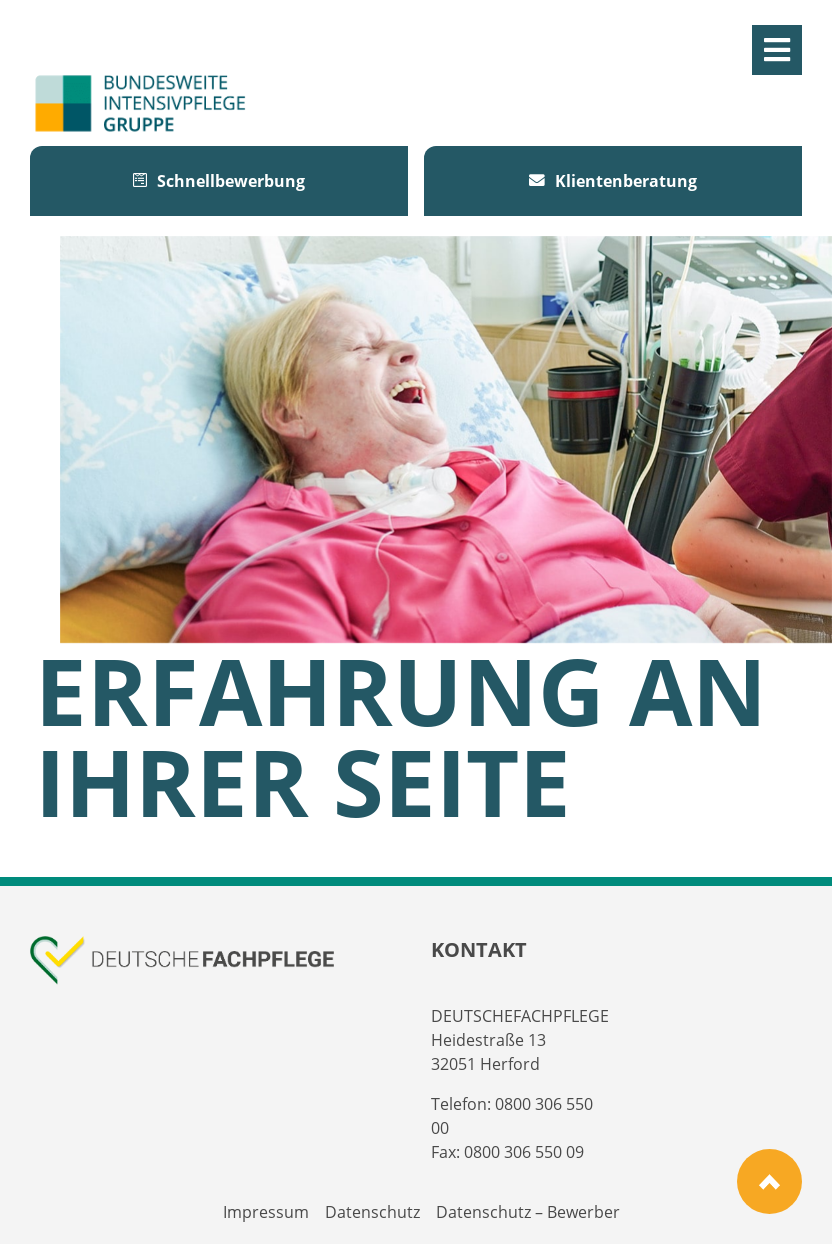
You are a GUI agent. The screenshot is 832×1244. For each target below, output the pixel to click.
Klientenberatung (613, 181)
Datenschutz (372, 1212)
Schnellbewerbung (219, 181)
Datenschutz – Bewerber (528, 1212)
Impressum (266, 1212)
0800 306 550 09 (524, 1152)
